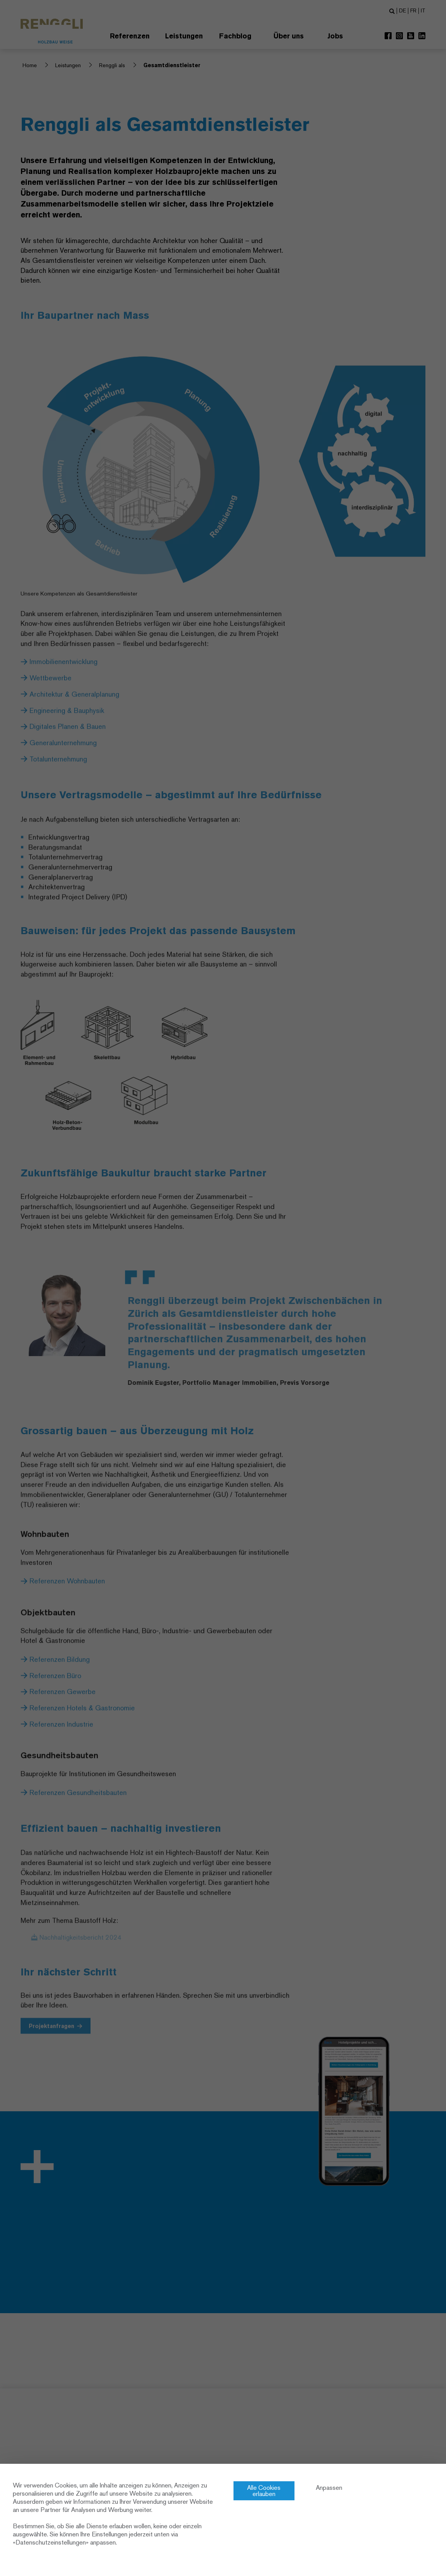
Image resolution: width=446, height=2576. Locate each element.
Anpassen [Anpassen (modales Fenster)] (329, 2488)
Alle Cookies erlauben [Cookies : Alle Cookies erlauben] (263, 2491)
